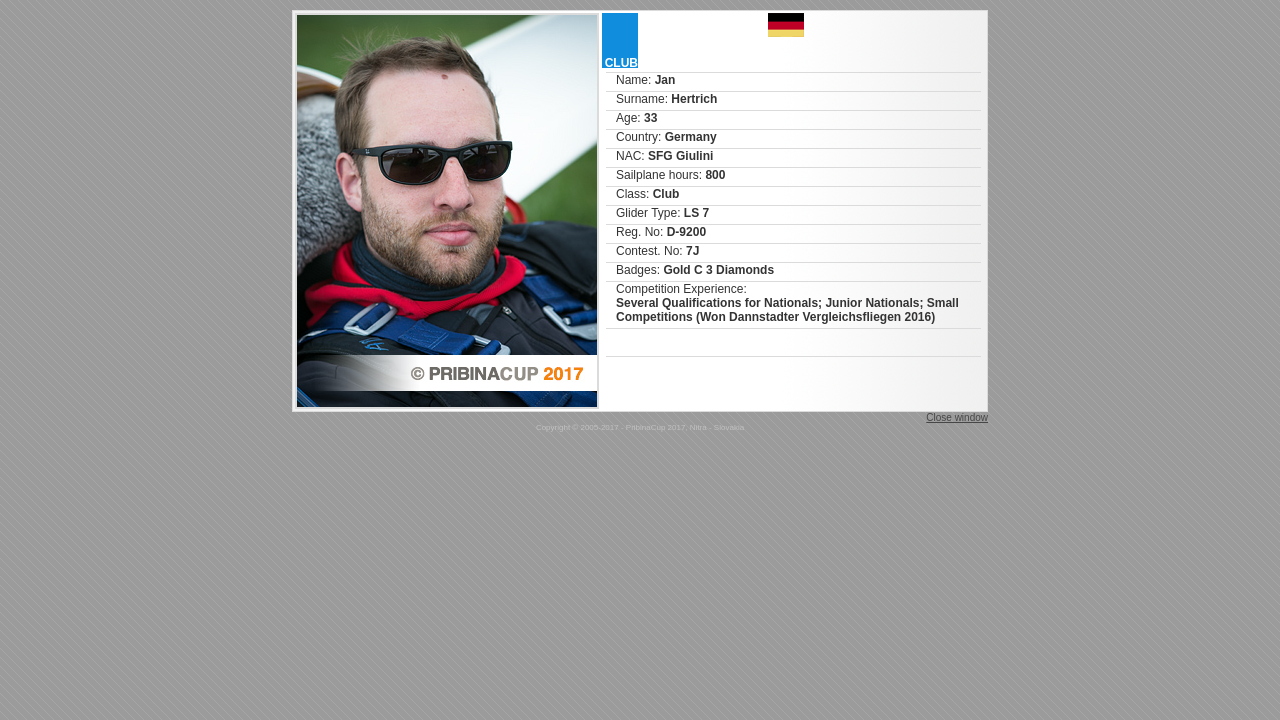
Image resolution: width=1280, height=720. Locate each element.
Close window (957, 417)
